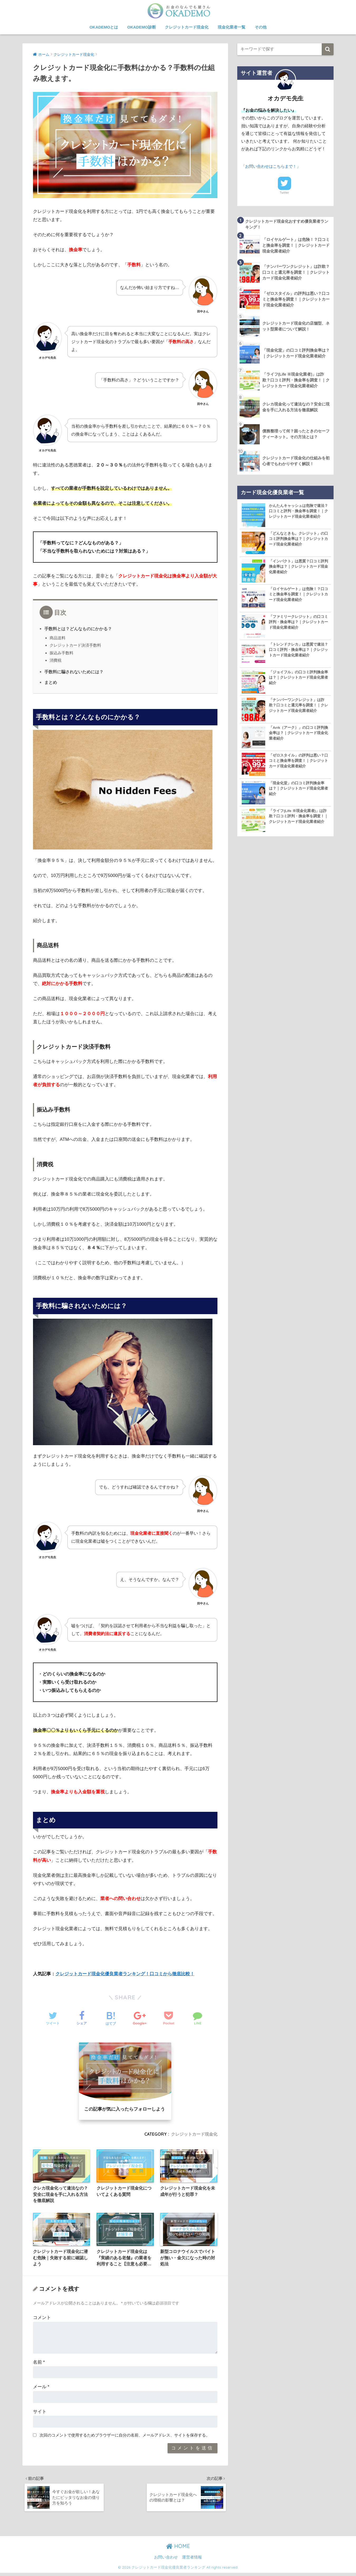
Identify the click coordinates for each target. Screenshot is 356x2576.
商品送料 (57, 638)
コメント (42, 2319)
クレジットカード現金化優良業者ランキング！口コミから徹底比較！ (124, 1973)
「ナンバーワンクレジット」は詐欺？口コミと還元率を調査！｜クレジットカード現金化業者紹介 (298, 706)
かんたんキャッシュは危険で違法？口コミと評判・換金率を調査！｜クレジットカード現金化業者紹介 (298, 512)
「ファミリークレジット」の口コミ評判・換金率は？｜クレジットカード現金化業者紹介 (298, 623)
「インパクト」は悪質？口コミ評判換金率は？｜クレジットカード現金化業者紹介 (298, 567)
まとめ (50, 682)
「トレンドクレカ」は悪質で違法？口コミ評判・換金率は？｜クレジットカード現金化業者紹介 (298, 650)
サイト (39, 2412)
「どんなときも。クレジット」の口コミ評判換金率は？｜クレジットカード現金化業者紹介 (298, 539)
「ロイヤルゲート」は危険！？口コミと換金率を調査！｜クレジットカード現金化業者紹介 (298, 595)
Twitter (284, 192)
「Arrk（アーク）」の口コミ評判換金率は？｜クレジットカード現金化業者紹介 (298, 733)
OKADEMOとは (103, 27)
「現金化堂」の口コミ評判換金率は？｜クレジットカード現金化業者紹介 (298, 789)
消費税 (55, 660)
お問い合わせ (166, 2560)
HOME (178, 2549)
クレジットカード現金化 (186, 27)
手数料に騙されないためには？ (73, 671)
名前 (39, 2363)
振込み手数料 (61, 653)
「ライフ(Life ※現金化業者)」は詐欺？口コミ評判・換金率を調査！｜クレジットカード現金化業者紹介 (298, 817)
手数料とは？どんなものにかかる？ (78, 628)
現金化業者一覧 (231, 27)
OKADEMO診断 (141, 27)
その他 (261, 27)
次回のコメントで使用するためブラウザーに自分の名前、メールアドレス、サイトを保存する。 (125, 2436)
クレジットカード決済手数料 (75, 645)
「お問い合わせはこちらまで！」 (273, 166)
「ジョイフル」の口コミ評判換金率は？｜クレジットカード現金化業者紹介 (298, 678)
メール (41, 2388)
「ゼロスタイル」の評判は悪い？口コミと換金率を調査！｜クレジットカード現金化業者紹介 (298, 761)
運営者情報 (192, 2560)
